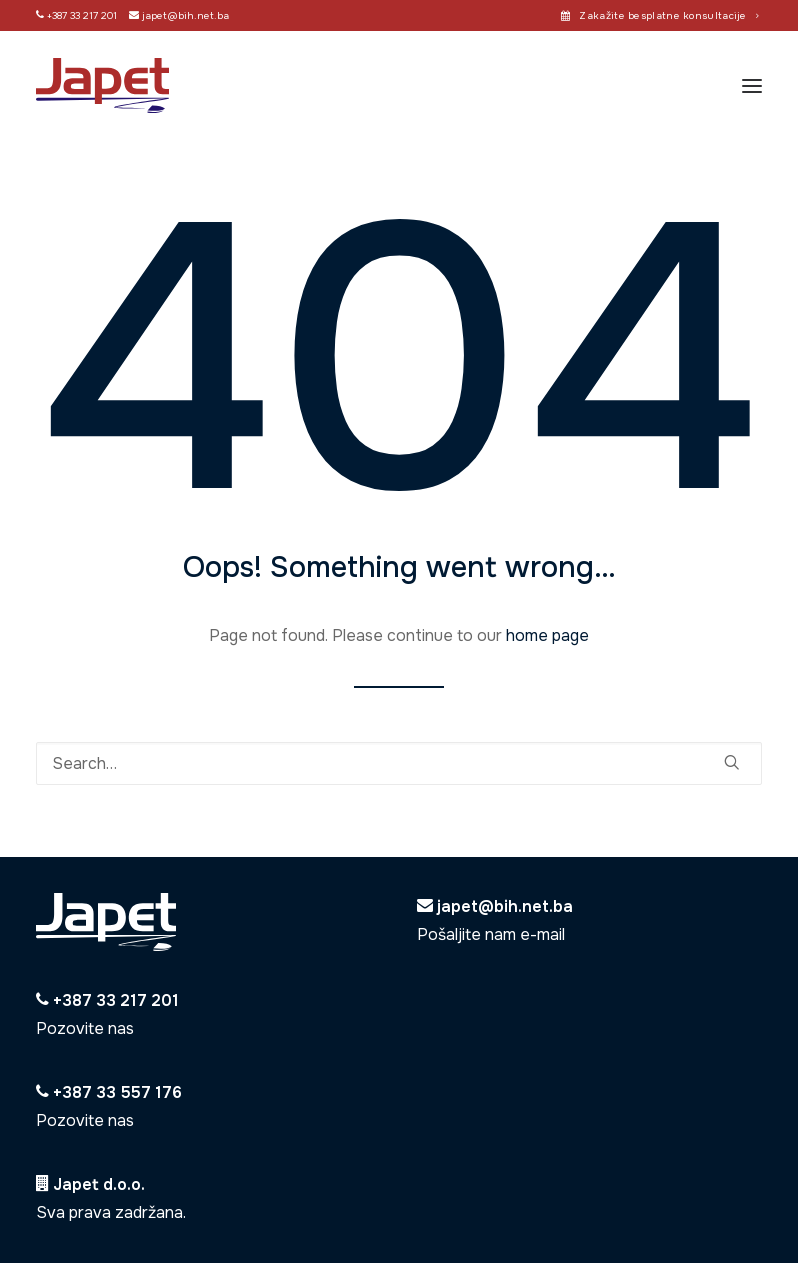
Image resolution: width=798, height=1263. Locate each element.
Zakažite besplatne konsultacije (669, 15)
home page (547, 635)
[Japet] (102, 85)
